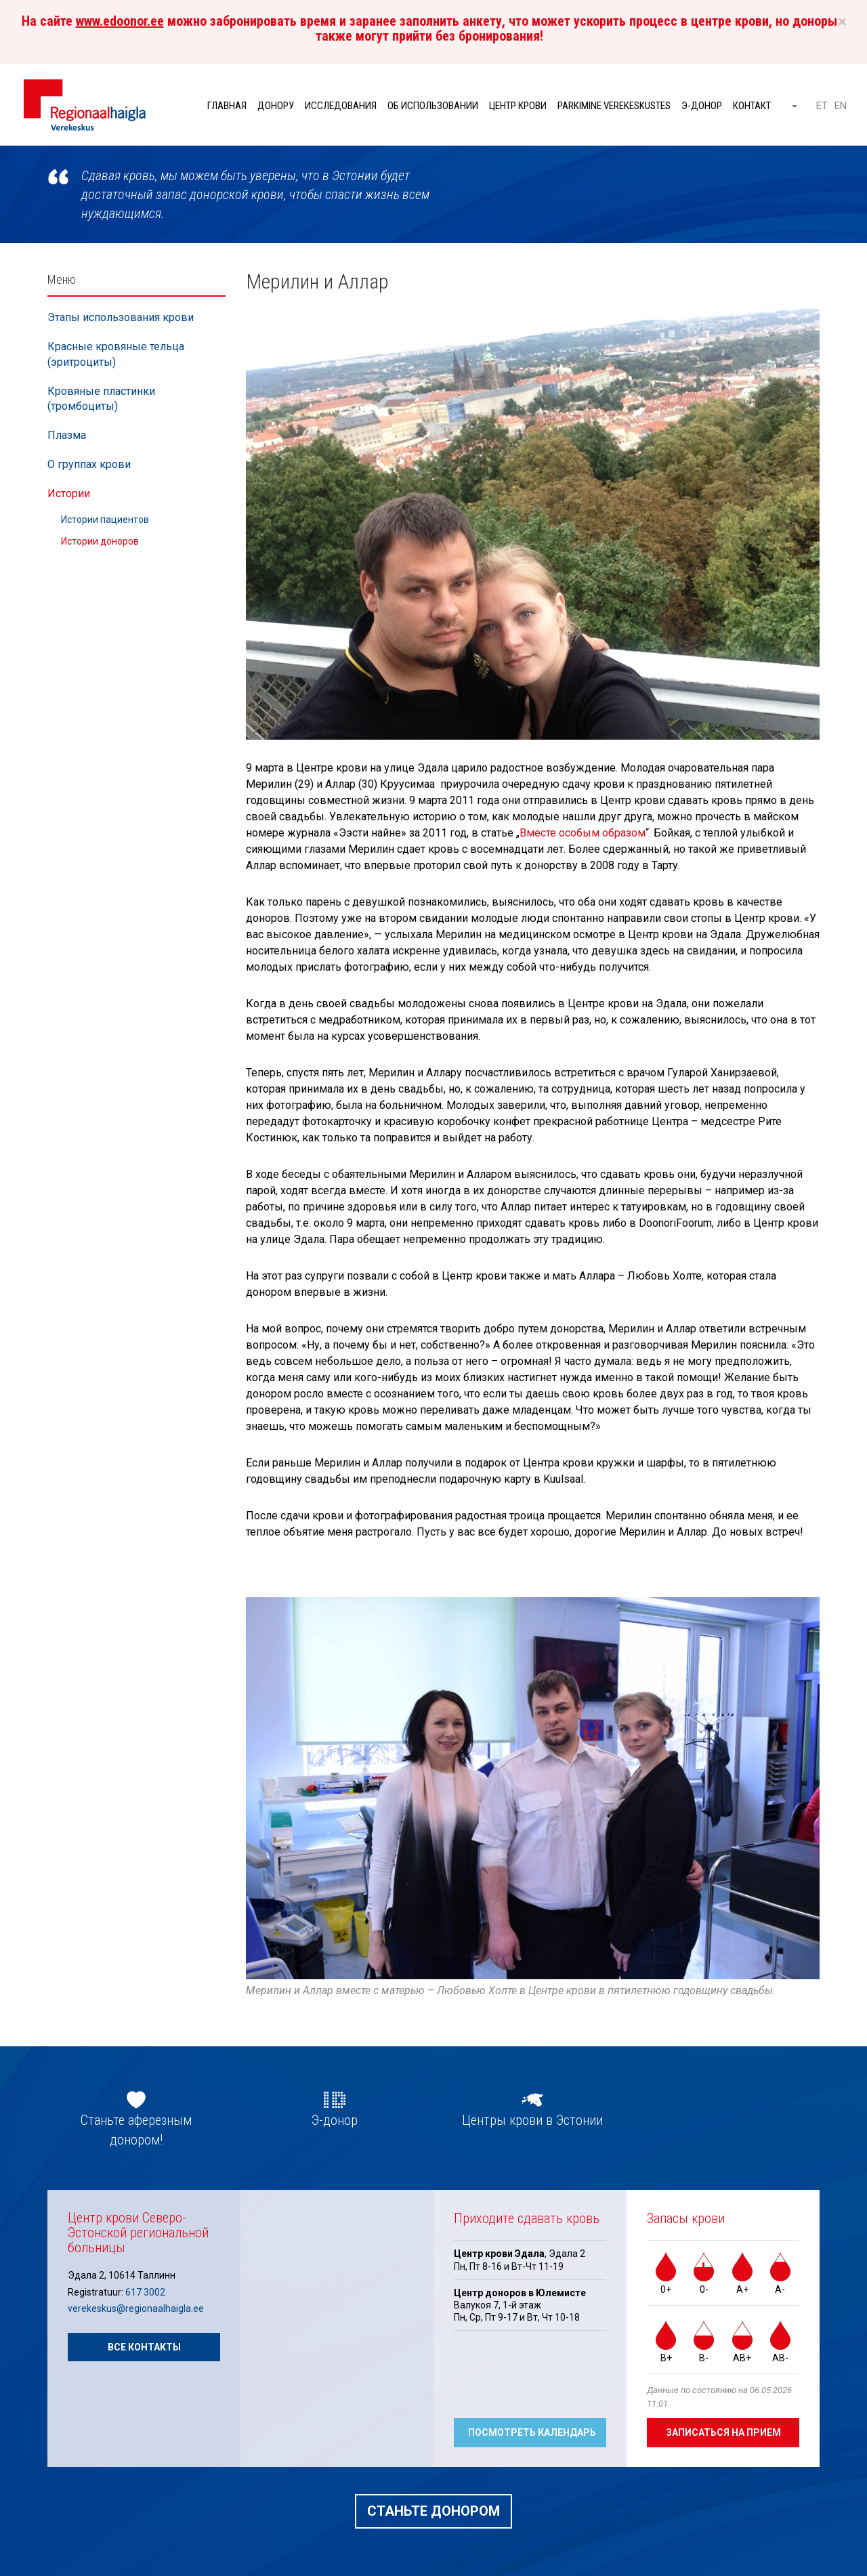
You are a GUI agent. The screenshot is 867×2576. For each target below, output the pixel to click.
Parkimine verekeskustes (614, 106)
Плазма (66, 435)
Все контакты (144, 2347)
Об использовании (432, 106)
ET (822, 106)
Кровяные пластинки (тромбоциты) (101, 399)
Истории (68, 493)
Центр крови (518, 106)
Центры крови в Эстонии (532, 2120)
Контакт (752, 106)
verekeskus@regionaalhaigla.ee (136, 2308)
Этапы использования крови (120, 317)
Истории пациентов (105, 519)
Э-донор (701, 106)
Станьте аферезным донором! (136, 2130)
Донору (275, 106)
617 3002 (145, 2292)
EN (840, 106)
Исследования (341, 106)
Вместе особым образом (583, 832)
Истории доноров (100, 541)
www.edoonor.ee (120, 21)
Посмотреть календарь (532, 2432)
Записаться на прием (723, 2432)
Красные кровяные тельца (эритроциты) (115, 354)
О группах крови (89, 464)
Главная (227, 106)
